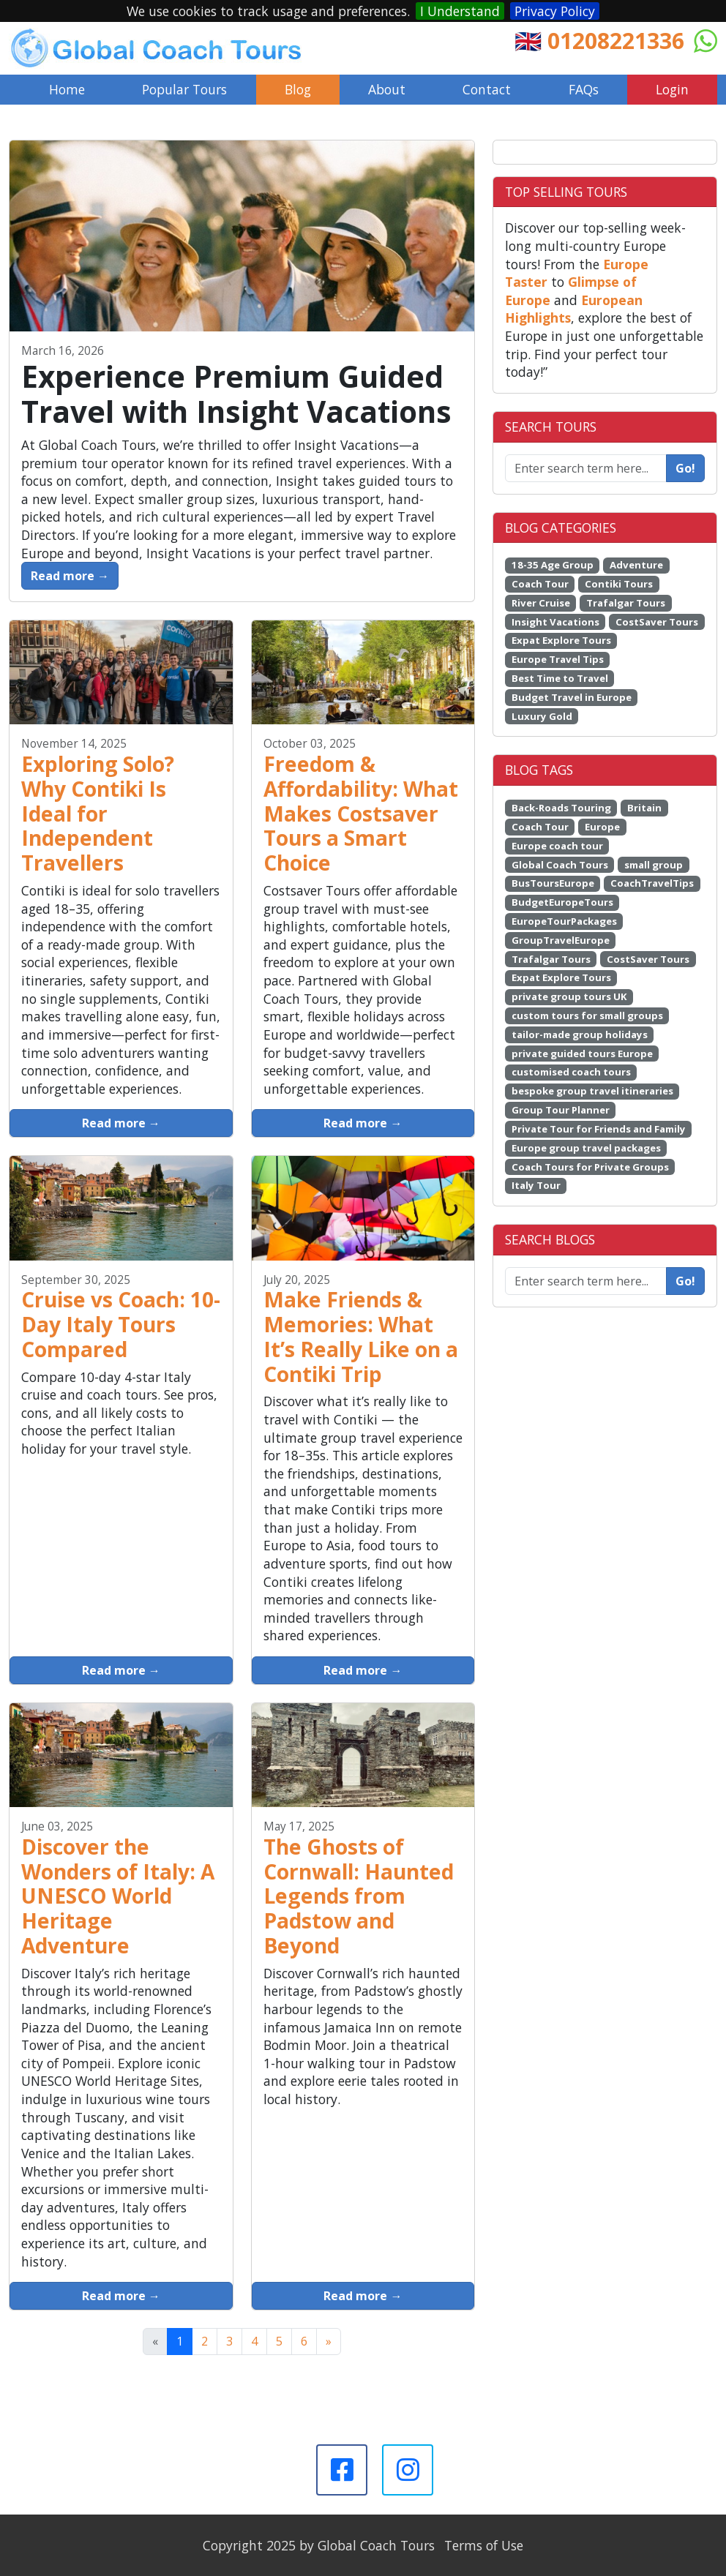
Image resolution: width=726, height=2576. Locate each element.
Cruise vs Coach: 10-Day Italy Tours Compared (120, 1324)
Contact (487, 89)
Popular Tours (184, 89)
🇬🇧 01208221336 (599, 41)
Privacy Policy (554, 11)
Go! (685, 468)
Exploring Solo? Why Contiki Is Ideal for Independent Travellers (97, 813)
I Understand (460, 11)
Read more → (70, 576)
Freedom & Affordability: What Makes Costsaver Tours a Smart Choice (360, 813)
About (386, 89)
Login (672, 89)
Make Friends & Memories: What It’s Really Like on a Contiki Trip (360, 1336)
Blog (298, 89)
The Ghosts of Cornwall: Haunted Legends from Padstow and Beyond (358, 1896)
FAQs (584, 89)
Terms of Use (483, 2545)
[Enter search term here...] (586, 1281)
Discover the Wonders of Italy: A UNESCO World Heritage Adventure (117, 1896)
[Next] (328, 2341)
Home (67, 89)
